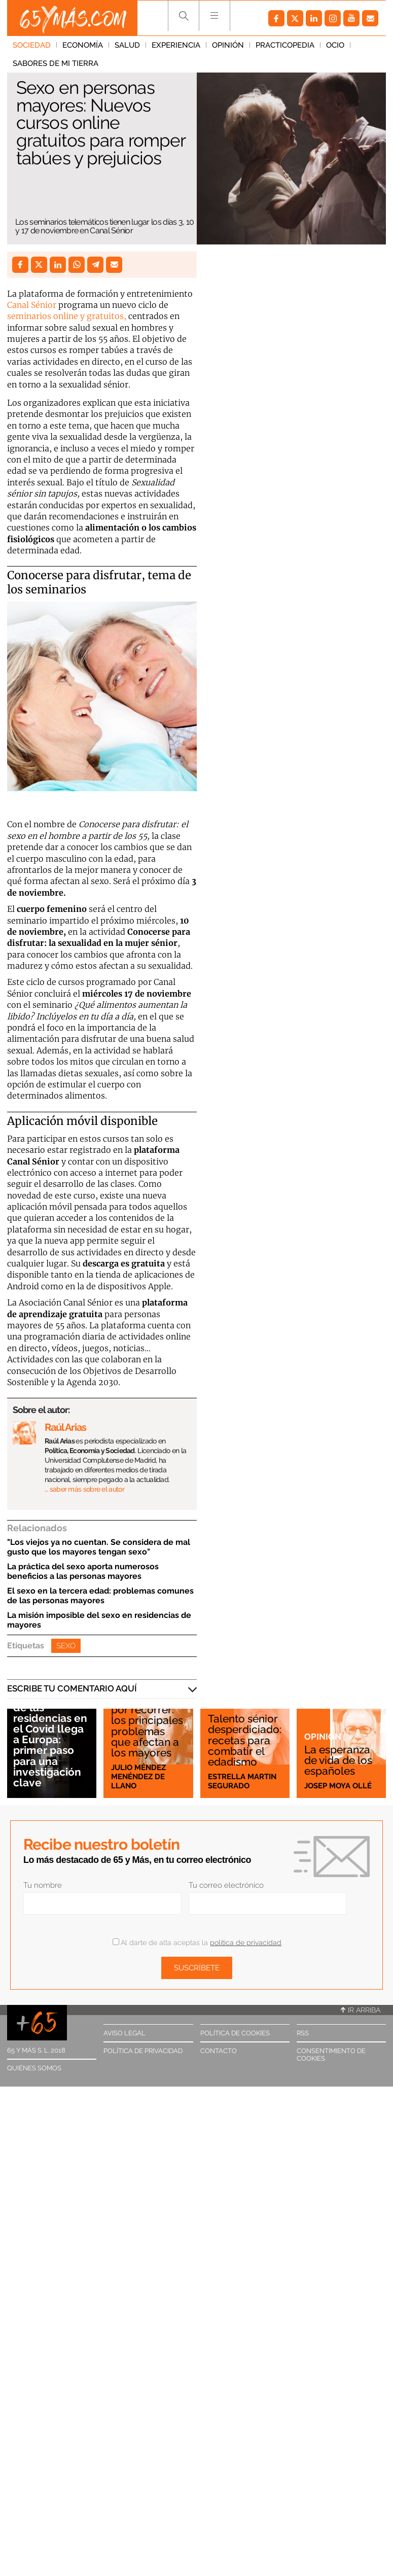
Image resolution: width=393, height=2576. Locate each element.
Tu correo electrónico (226, 1885)
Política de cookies (235, 2033)
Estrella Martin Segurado (242, 1781)
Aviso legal (124, 2033)
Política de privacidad (143, 2051)
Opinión (228, 45)
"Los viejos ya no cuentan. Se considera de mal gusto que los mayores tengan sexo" (98, 1547)
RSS (303, 2033)
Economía (82, 45)
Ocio (335, 45)
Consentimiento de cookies (331, 2054)
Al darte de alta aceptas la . (197, 1942)
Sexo (66, 1645)
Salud (127, 45)
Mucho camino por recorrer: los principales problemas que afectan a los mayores (148, 1725)
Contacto (218, 2051)
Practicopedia (285, 45)
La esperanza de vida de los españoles (338, 1760)
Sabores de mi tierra (55, 63)
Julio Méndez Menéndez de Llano (138, 1776)
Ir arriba (360, 2010)
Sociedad (32, 45)
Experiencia (176, 45)
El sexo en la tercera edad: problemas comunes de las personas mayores (100, 1595)
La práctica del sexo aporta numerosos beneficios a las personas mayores (83, 1571)
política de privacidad (245, 1942)
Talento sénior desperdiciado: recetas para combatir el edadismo (244, 1740)
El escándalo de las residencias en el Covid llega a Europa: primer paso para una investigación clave (50, 1739)
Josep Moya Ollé (338, 1785)
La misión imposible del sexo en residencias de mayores (99, 1620)
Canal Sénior (31, 305)
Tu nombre (42, 1885)
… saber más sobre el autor (84, 1489)
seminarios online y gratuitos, (66, 316)
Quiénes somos (34, 2068)
